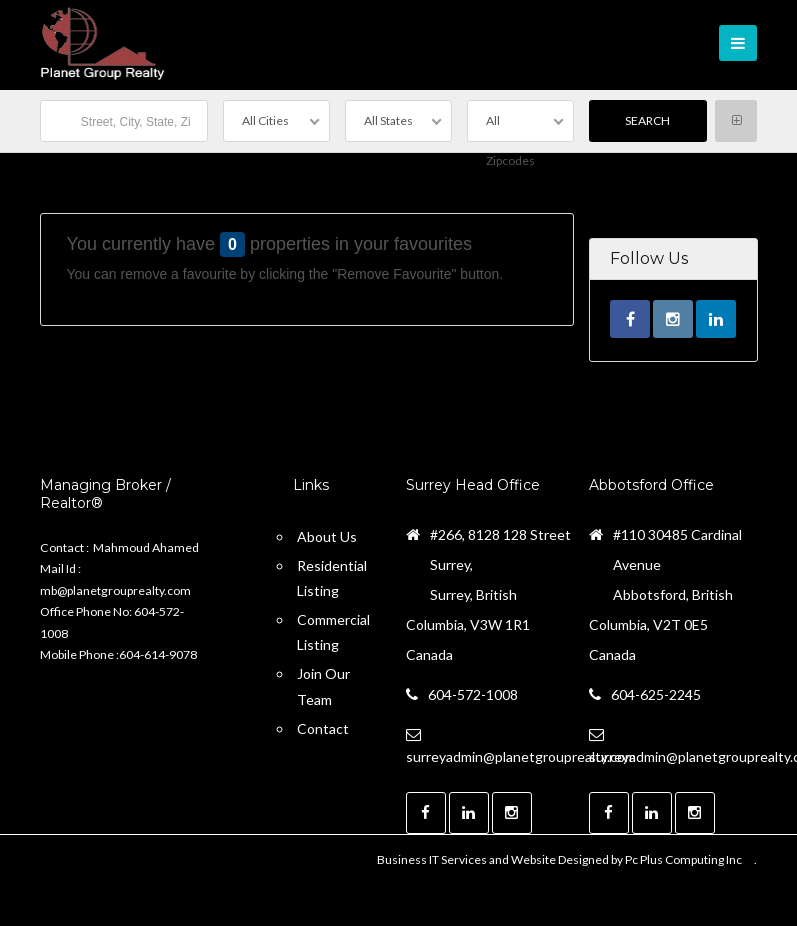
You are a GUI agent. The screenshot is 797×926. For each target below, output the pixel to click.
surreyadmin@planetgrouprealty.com (521, 756)
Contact (323, 728)
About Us (327, 536)
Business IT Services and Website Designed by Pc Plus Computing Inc (559, 859)
